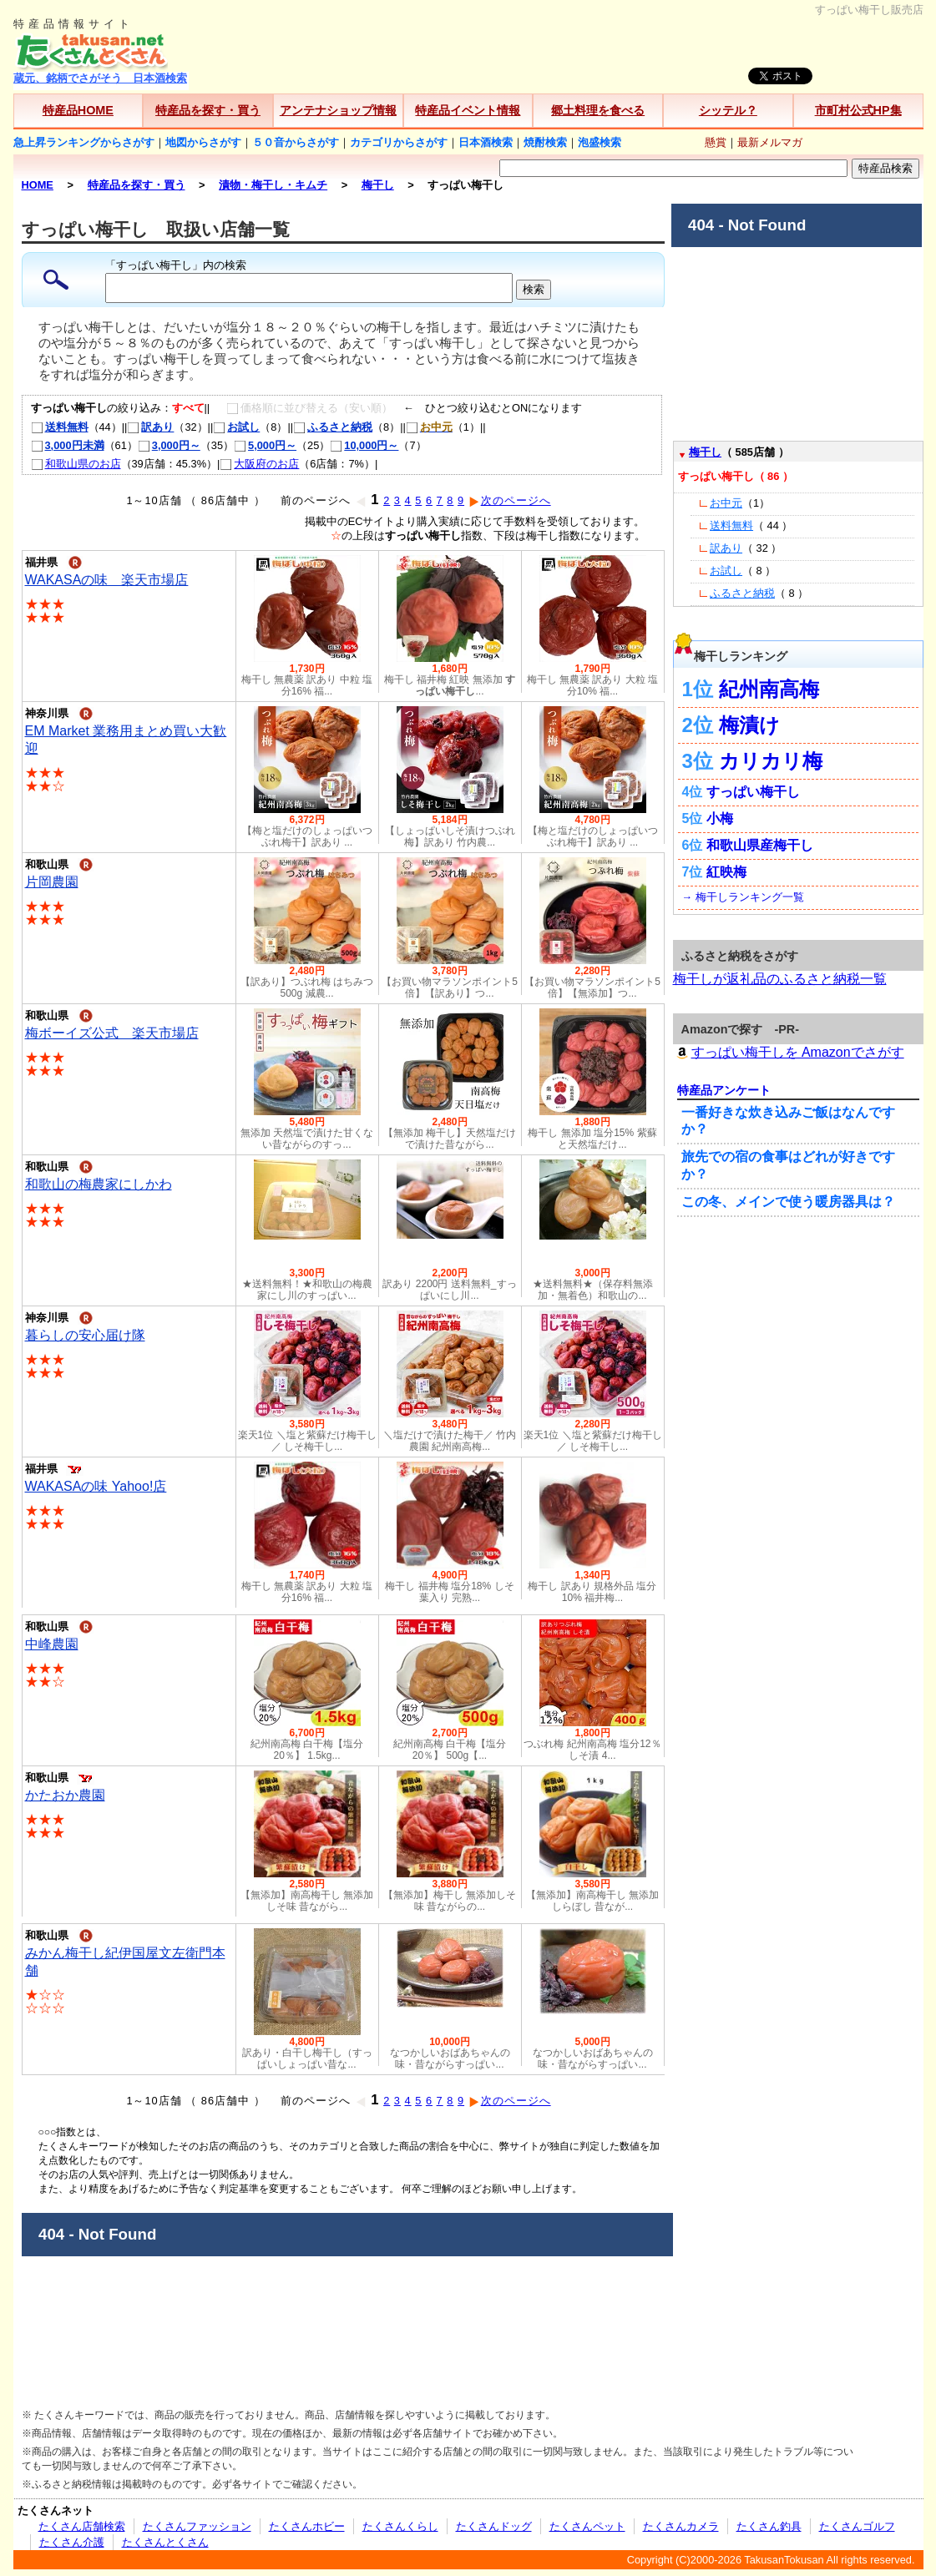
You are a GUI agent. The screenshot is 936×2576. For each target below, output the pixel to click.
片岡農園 (51, 882)
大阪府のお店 (259, 463)
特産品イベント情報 (467, 110)
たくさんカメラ (681, 2526)
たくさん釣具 (769, 2526)
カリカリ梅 (770, 761)
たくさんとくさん (165, 2542)
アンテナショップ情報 (338, 110)
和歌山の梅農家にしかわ (98, 1184)
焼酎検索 (545, 142)
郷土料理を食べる (598, 110)
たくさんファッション (197, 2526)
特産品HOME (78, 110)
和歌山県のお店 (76, 463)
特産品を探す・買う (208, 110)
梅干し (705, 452)
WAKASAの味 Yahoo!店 (96, 1486)
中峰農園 (51, 1644)
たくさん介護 (71, 2542)
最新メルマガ (769, 142)
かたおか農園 (65, 1795)
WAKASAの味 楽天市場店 (107, 580)
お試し (236, 427)
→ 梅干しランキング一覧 (743, 897)
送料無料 (60, 427)
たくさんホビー (307, 2526)
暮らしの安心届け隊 (85, 1335)
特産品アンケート (724, 1090)
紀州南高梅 (769, 689)
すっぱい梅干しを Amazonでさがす (788, 1052)
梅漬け (749, 725)
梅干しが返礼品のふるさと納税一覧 (780, 979)
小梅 (719, 818)
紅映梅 (726, 872)
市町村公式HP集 (858, 110)
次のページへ (509, 500)
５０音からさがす (295, 142)
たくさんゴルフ (857, 2526)
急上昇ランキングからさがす (83, 142)
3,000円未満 (67, 445)
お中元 (726, 503)
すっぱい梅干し (753, 792)
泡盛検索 (599, 142)
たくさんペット (587, 2526)
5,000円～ (265, 445)
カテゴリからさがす (399, 142)
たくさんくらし (400, 2526)
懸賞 (715, 142)
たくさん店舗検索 (81, 2526)
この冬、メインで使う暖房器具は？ (788, 1202)
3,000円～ (169, 445)
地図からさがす (203, 142)
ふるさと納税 (332, 427)
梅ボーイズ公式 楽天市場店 (112, 1033)
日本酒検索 (485, 142)
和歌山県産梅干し (759, 845)
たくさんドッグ (494, 2526)
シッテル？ (728, 110)
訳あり (150, 427)
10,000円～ (364, 445)
